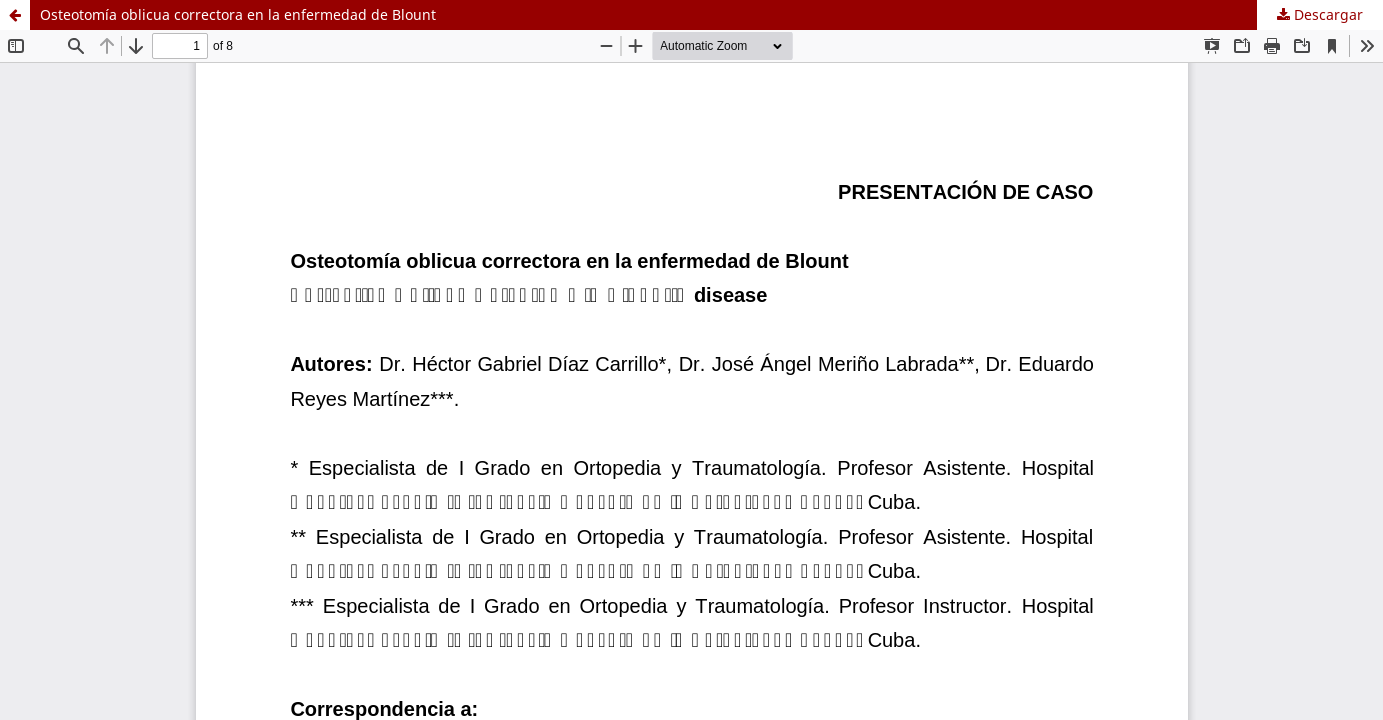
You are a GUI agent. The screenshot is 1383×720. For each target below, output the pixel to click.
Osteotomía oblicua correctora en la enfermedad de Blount (238, 14)
